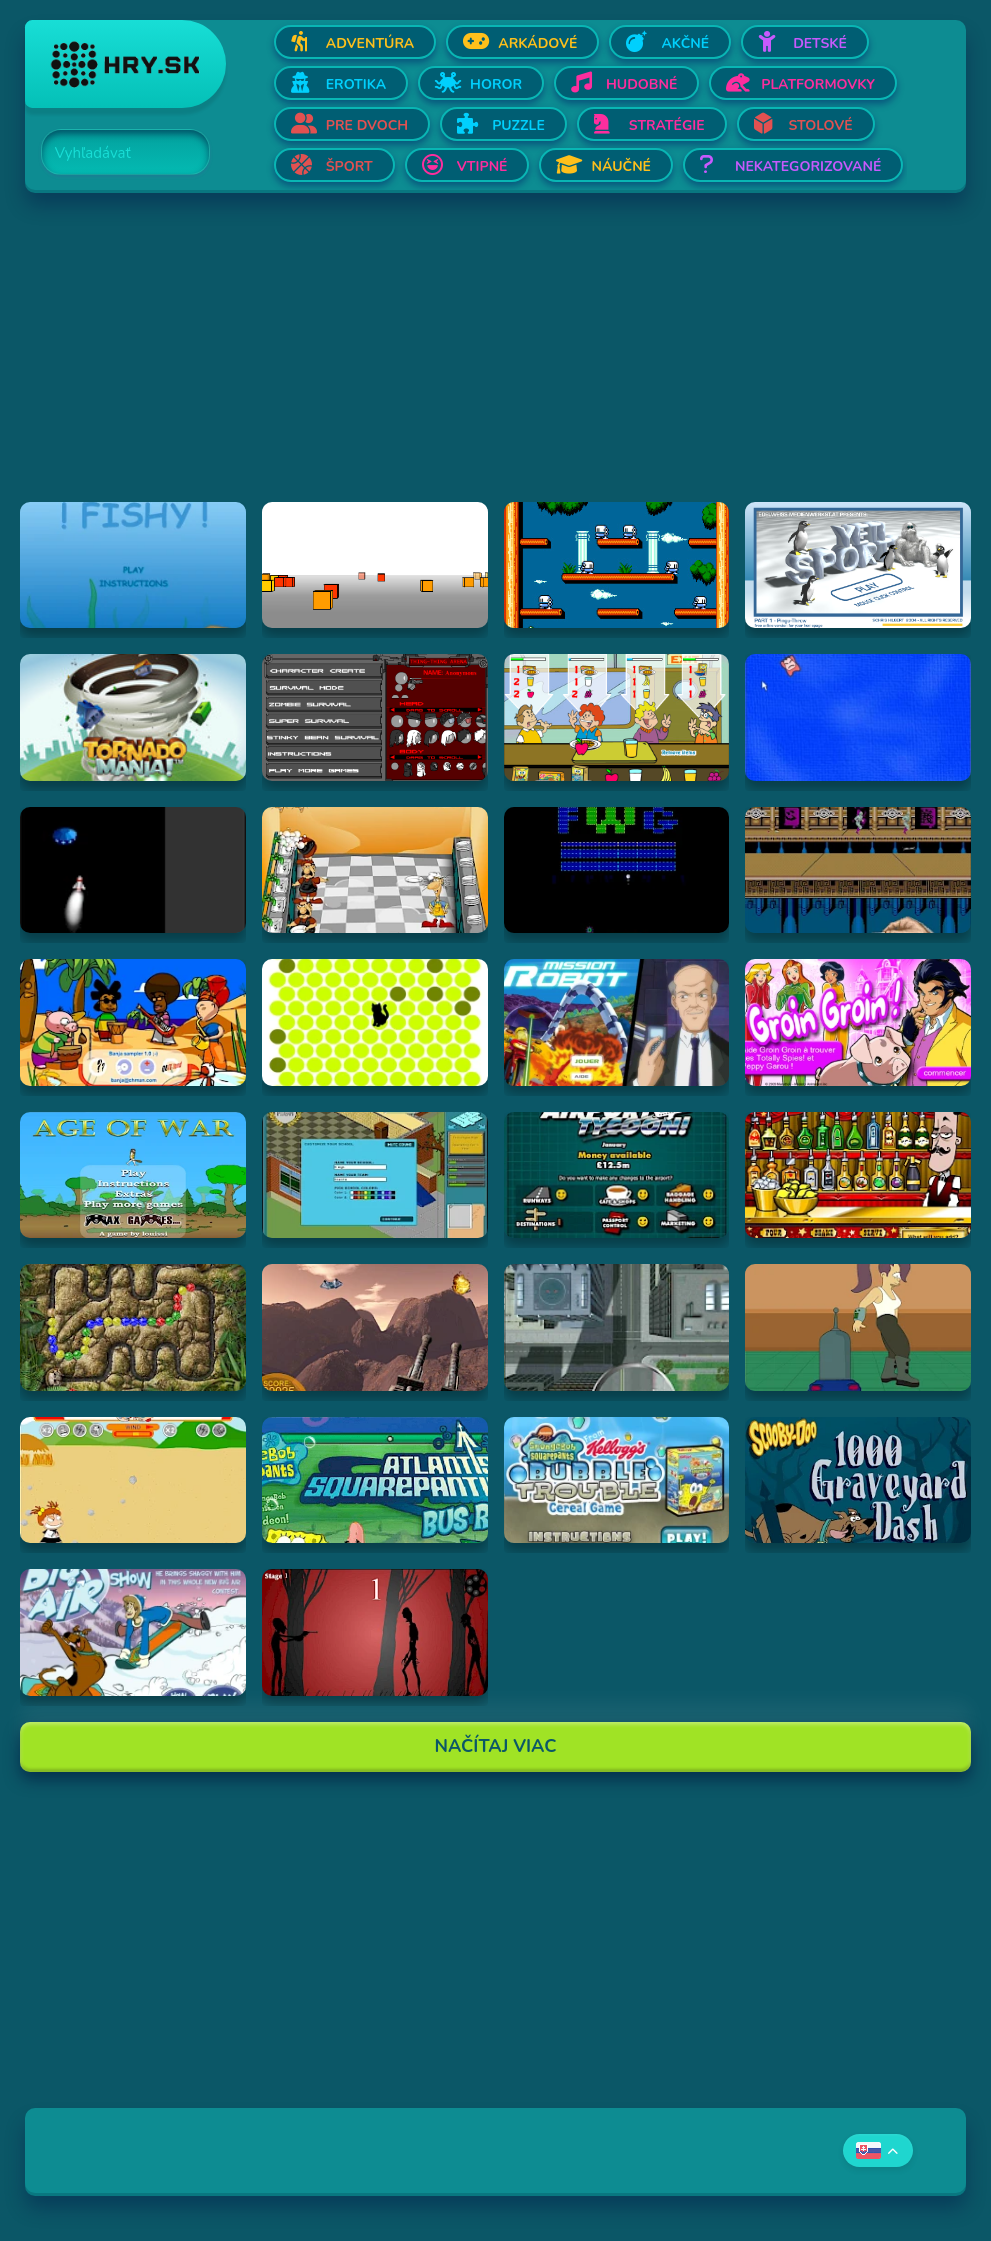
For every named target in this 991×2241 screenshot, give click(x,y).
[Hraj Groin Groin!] (858, 1022)
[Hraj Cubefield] (375, 565)
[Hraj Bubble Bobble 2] (617, 565)
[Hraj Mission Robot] (617, 1022)
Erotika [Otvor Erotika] (356, 84)
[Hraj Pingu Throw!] (858, 565)
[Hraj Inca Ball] (133, 1327)
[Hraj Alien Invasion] (133, 870)
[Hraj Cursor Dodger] (858, 717)
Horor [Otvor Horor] (496, 84)
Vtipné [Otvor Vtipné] (482, 166)
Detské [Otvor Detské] (820, 43)
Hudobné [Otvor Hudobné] (641, 84)
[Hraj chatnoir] (375, 1022)
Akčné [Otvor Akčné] (685, 43)
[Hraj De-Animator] (375, 1632)
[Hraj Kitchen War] (375, 870)
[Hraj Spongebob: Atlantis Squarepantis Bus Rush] (375, 1480)
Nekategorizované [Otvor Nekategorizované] (808, 166)
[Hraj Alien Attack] (375, 1327)
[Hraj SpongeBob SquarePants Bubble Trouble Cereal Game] (617, 1480)
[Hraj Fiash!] (133, 565)
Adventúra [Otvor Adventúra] (370, 43)
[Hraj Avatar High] (375, 1175)
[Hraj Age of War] (133, 1175)
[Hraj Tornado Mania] (133, 717)
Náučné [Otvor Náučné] (621, 166)
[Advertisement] (495, 362)
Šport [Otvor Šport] (349, 166)
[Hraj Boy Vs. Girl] (133, 1480)
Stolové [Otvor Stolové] (821, 125)
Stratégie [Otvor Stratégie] (667, 125)
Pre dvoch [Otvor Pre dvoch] (367, 125)
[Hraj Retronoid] (617, 870)
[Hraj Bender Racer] (858, 1327)
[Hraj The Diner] (617, 717)
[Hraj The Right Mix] (858, 1175)
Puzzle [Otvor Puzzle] (518, 125)
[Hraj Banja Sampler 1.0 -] (133, 1022)
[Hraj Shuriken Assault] (858, 870)
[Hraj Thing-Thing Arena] (375, 717)
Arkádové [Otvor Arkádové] (537, 43)
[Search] (114, 153)
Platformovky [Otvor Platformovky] (818, 84)
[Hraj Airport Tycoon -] (617, 1175)
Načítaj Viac (496, 1746)
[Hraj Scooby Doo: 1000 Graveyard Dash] (858, 1480)
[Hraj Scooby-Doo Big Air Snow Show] (133, 1632)
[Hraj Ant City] (617, 1327)
